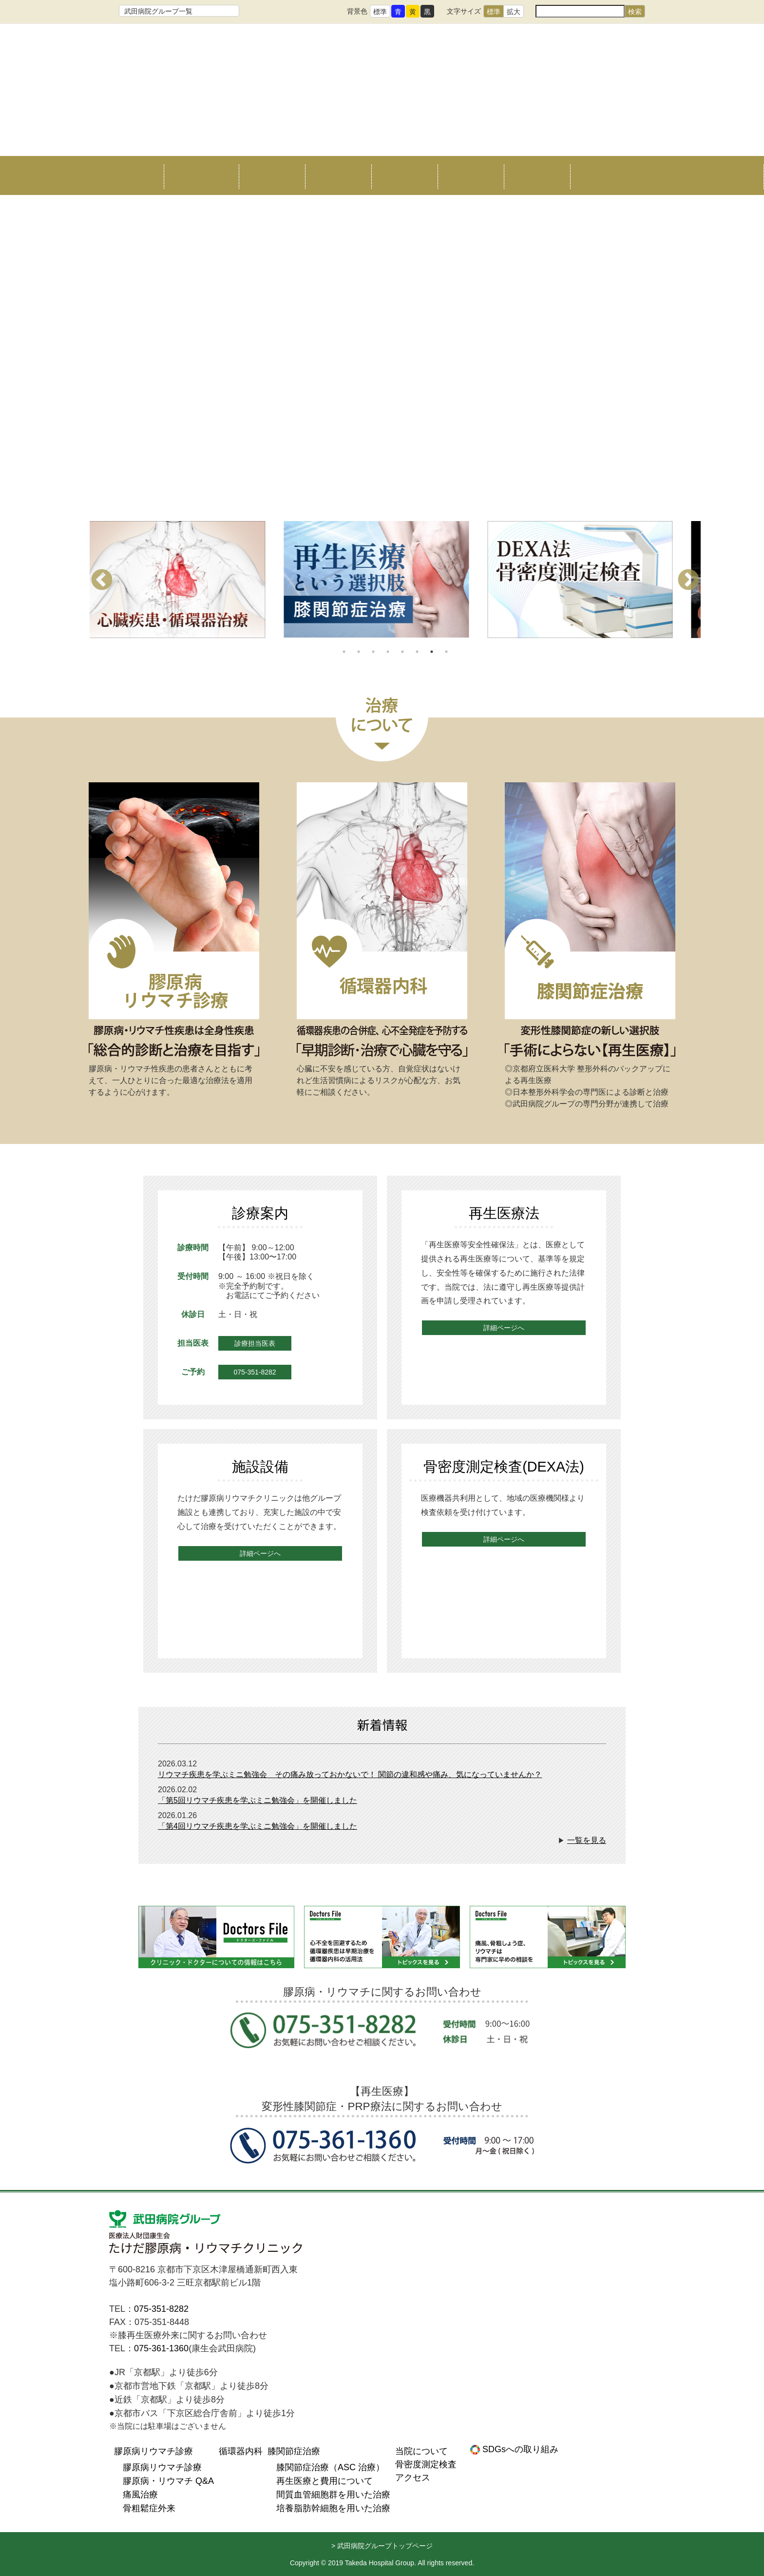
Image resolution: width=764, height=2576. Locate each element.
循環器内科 (338, 175)
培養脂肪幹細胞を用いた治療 (333, 2508)
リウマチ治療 (272, 175)
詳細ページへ (503, 1328)
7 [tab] (432, 652)
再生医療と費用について (324, 2481)
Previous (102, 580)
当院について (197, 175)
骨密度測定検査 (471, 175)
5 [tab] (402, 652)
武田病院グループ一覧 (158, 11)
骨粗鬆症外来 (149, 2508)
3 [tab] (373, 652)
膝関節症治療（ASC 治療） (330, 2467)
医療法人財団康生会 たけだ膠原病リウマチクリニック (206, 2233)
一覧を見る (586, 1840)
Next (688, 580)
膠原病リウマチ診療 (153, 2451)
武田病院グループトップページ (385, 2546)
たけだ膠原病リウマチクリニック (382, 94)
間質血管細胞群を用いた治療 (333, 2494)
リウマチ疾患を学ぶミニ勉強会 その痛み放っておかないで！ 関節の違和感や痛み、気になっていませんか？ (350, 1774)
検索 (635, 11)
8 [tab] (446, 652)
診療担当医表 (254, 1343)
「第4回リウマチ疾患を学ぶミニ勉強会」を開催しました (257, 1826)
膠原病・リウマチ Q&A (168, 2481)
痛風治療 (140, 2494)
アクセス (537, 175)
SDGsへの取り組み (519, 2449)
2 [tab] (358, 652)
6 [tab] (417, 652)
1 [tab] (344, 652)
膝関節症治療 (404, 175)
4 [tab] (388, 652)
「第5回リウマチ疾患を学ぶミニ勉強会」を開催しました (257, 1800)
